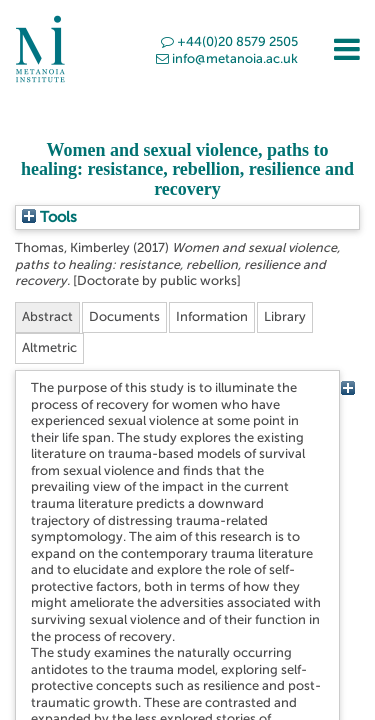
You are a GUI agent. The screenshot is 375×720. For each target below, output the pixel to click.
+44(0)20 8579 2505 (229, 41)
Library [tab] (285, 316)
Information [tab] (212, 316)
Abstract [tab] (47, 316)
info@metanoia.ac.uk (227, 58)
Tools (49, 217)
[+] (347, 387)
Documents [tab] (124, 316)
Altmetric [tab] (49, 347)
